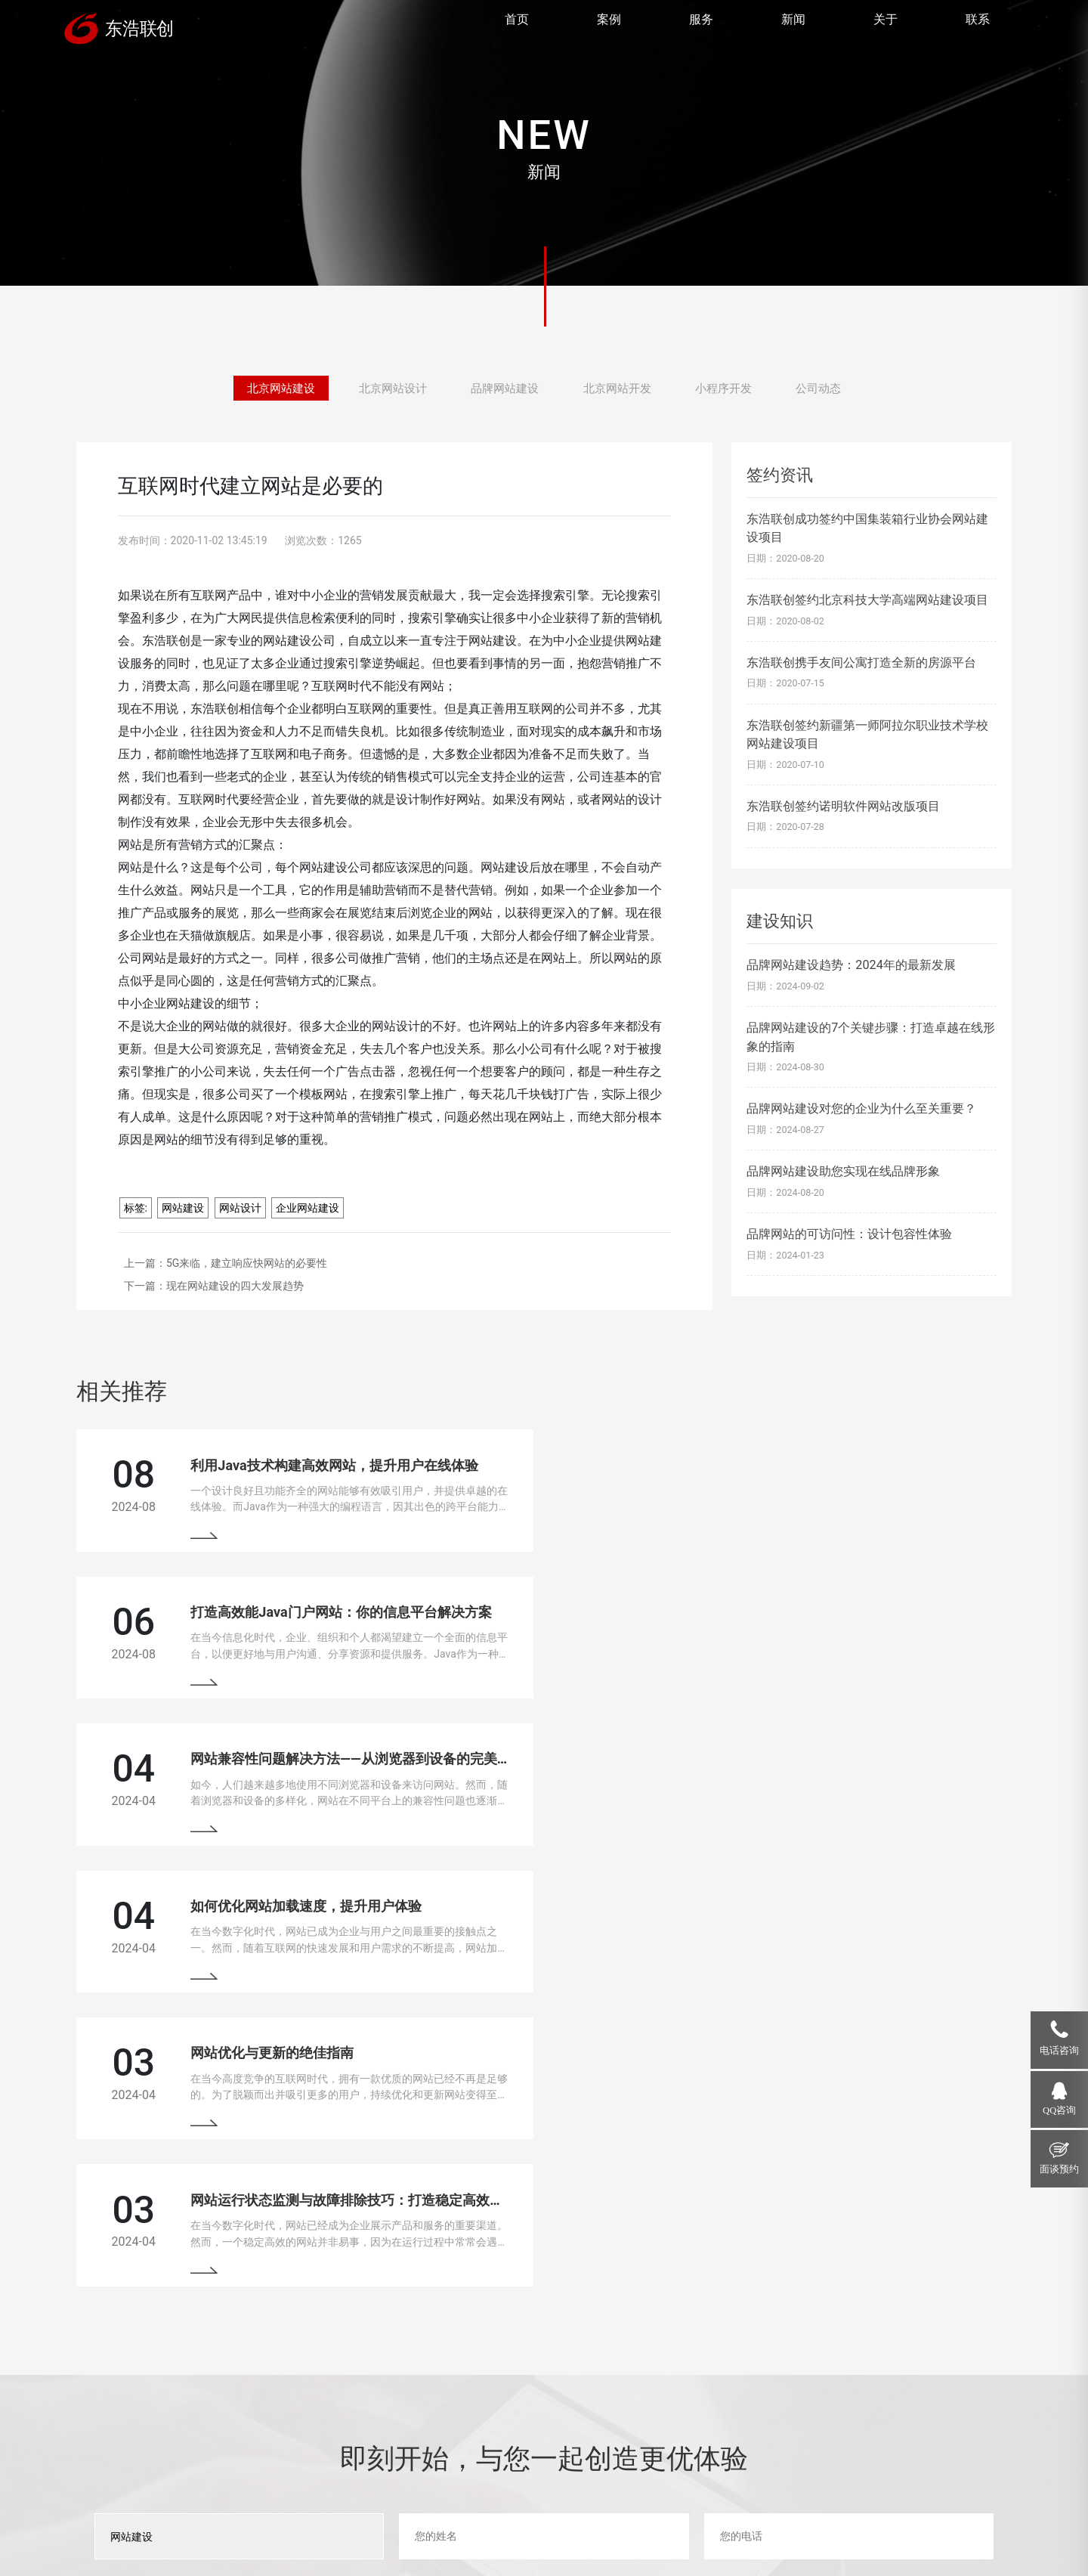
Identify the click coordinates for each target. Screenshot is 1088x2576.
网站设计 (240, 1208)
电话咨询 (1059, 2050)
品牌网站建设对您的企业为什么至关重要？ (861, 1108)
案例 (609, 27)
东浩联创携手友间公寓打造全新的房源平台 (861, 662)
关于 (885, 27)
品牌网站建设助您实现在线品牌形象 (843, 1171)
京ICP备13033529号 (441, 2523)
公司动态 (829, 387)
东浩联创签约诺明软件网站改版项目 (843, 806)
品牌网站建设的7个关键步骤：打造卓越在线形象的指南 (870, 1036)
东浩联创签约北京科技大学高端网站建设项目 (867, 600)
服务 (701, 27)
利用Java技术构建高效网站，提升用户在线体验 (333, 1467)
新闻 (793, 27)
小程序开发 (730, 387)
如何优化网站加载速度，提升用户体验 (787, 1630)
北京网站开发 (620, 387)
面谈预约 (1059, 2169)
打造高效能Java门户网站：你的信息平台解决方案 (822, 1467)
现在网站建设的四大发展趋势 (235, 1286)
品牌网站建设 (504, 387)
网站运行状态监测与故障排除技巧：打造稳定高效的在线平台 (855, 1793)
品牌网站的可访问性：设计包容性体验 (849, 1234)
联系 (978, 27)
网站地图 (514, 2523)
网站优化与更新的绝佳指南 (271, 1793)
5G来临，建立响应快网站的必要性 (246, 1263)
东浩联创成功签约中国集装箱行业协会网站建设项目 (867, 528)
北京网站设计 (387, 387)
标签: (135, 1208)
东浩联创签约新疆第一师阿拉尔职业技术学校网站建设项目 (867, 734)
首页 (517, 27)
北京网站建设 (270, 387)
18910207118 (870, 2398)
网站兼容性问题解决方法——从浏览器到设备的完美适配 (356, 1630)
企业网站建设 (307, 1208)
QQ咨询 (1059, 2110)
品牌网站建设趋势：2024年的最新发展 (850, 965)
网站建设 (183, 1208)
